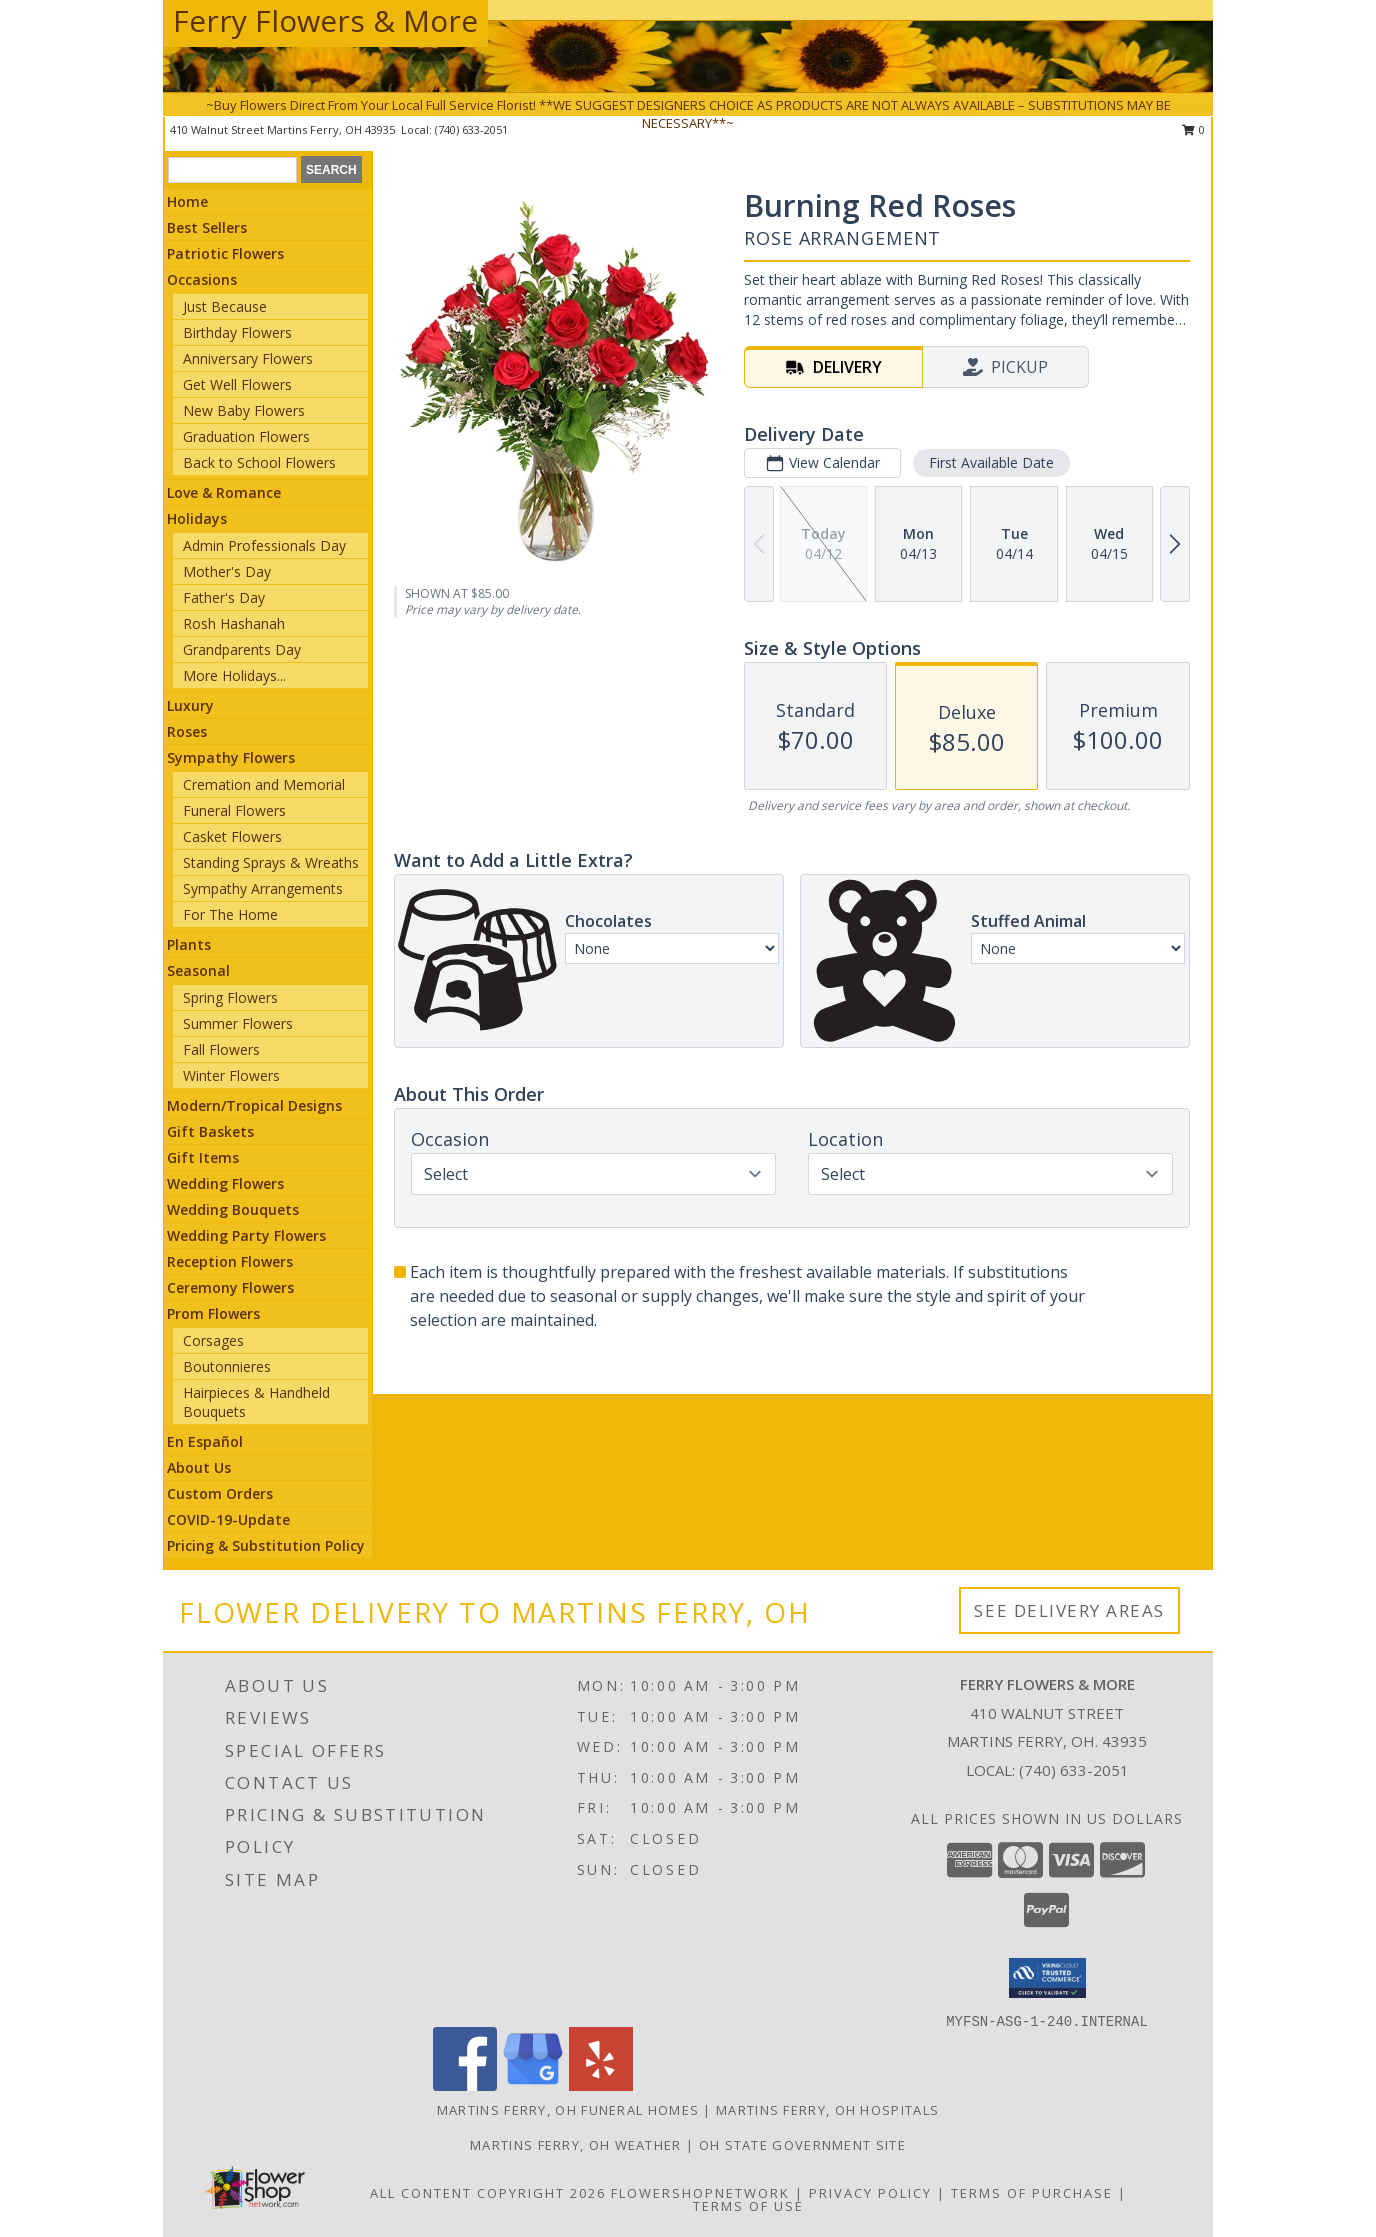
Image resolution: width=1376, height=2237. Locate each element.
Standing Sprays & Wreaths (271, 862)
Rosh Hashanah (234, 623)
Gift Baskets (210, 1131)
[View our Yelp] (601, 2085)
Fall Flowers (221, 1049)
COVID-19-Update (228, 1519)
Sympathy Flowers (231, 757)
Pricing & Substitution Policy (266, 1545)
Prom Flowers (213, 1313)
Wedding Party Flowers (246, 1235)
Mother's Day (227, 571)
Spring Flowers (230, 997)
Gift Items (203, 1157)
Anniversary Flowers (248, 358)
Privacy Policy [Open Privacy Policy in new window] (870, 2193)
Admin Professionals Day (264, 545)
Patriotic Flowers (225, 253)
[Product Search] (232, 170)
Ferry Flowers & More (325, 20)
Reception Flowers (230, 1261)
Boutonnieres (227, 1366)
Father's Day (224, 597)
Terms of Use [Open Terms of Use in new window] (748, 2206)
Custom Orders (220, 1493)
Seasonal (198, 970)
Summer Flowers (238, 1023)
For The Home (230, 914)
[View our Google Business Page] (533, 2085)
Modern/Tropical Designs (254, 1105)
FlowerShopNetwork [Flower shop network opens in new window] (700, 2193)
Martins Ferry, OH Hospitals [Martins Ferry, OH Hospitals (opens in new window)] (827, 2110)
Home (187, 201)
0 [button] (1193, 129)
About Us (199, 1467)
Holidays (197, 518)
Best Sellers (207, 227)
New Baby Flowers (244, 410)
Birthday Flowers (237, 332)
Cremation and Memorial (264, 784)
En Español (205, 1441)
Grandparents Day (242, 649)
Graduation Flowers (246, 436)
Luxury (190, 705)
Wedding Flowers (225, 1183)
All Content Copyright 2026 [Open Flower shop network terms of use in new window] (488, 2193)
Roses (187, 731)
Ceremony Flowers (230, 1287)
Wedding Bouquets (233, 1209)
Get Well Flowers (237, 384)
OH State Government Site (802, 2145)
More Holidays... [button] (234, 675)
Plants (189, 944)
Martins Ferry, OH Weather (576, 2145)
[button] (1047, 1978)
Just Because (225, 306)
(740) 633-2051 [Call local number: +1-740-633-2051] (1074, 1770)
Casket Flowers (232, 836)
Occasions (202, 279)
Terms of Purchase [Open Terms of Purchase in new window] (1032, 2193)
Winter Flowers (231, 1075)
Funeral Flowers (234, 810)
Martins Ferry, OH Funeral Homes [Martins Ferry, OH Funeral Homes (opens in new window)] (568, 2110)
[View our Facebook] (465, 2085)
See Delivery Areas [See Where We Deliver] (1069, 1610)
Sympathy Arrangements (263, 888)
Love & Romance (224, 492)
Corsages (213, 1340)
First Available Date (991, 462)
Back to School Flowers (259, 462)
